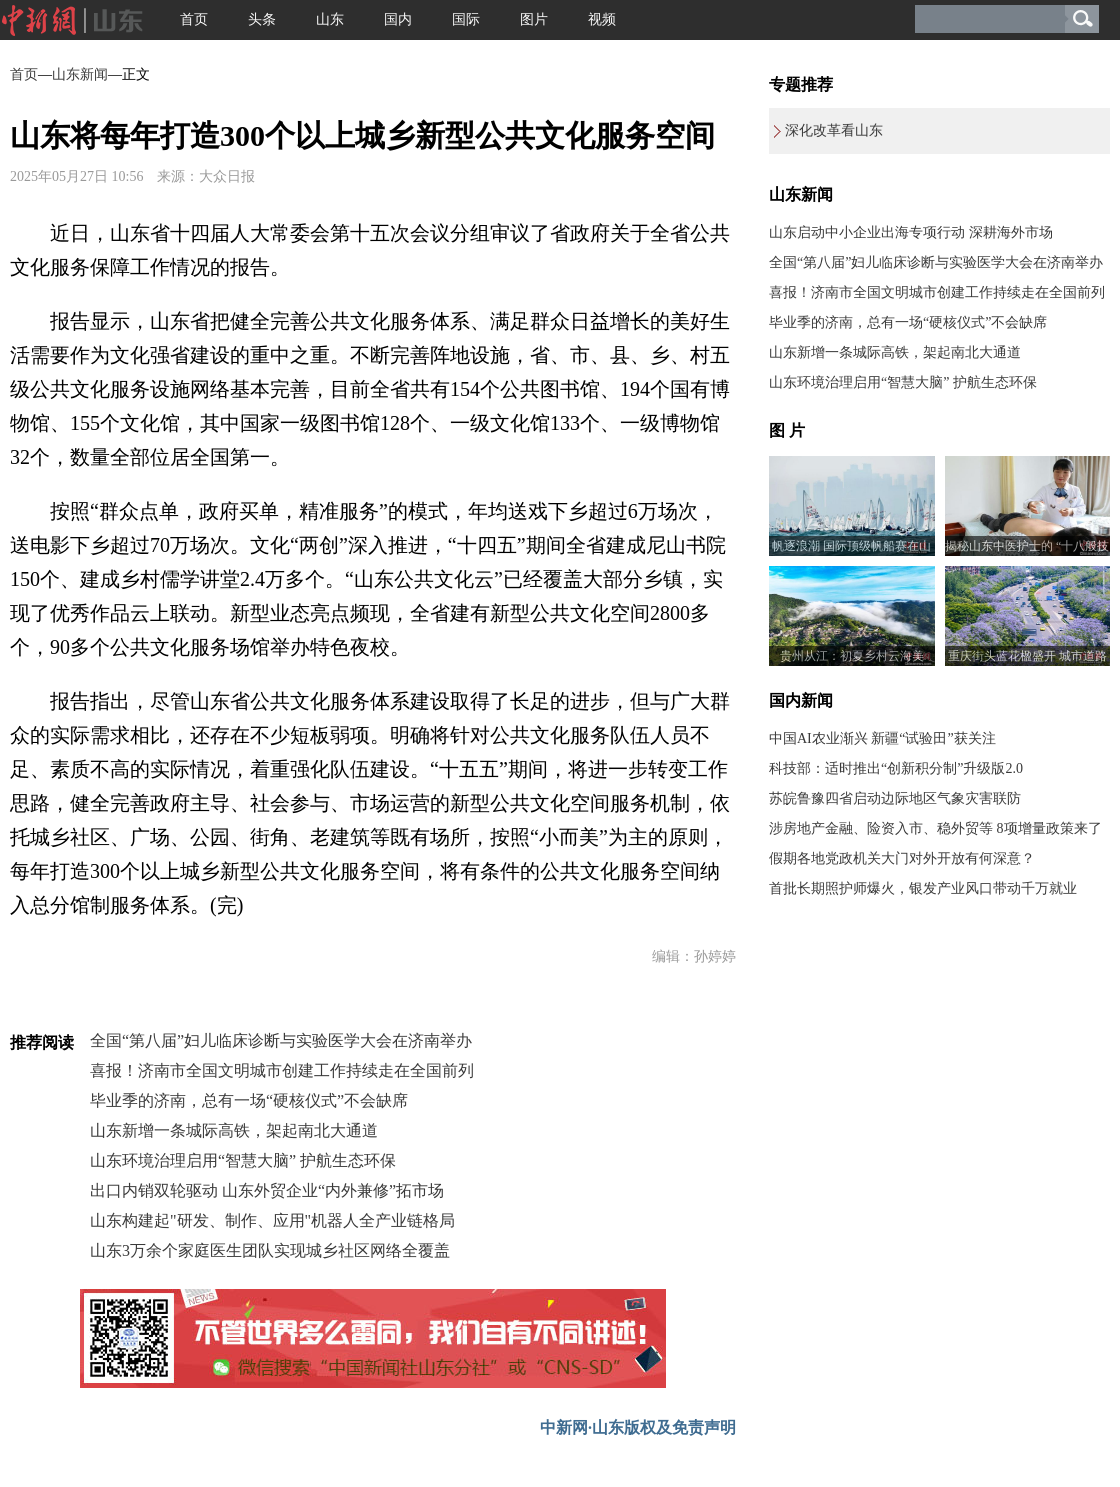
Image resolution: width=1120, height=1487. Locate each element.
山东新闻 (80, 74)
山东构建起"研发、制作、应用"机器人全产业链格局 (272, 1220)
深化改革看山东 (834, 130)
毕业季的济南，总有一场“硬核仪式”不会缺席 (249, 1100)
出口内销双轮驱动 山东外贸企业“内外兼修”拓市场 (267, 1190)
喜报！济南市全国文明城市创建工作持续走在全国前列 (282, 1070)
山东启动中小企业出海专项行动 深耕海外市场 (911, 232)
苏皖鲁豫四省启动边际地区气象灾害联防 (895, 798)
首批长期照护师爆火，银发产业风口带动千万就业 (923, 888)
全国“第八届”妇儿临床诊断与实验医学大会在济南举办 (281, 1040)
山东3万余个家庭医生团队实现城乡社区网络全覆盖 (270, 1250)
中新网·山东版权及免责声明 (638, 1427)
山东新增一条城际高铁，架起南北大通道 (234, 1130)
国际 (466, 19)
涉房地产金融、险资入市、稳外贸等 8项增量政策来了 (935, 828)
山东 (330, 19)
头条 (262, 19)
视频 (602, 19)
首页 (194, 19)
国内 (398, 19)
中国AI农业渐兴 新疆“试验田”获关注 (882, 738)
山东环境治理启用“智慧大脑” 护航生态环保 (243, 1160)
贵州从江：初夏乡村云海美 (852, 656)
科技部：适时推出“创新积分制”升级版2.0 (896, 768)
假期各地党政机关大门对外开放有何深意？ (902, 858)
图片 (534, 19)
